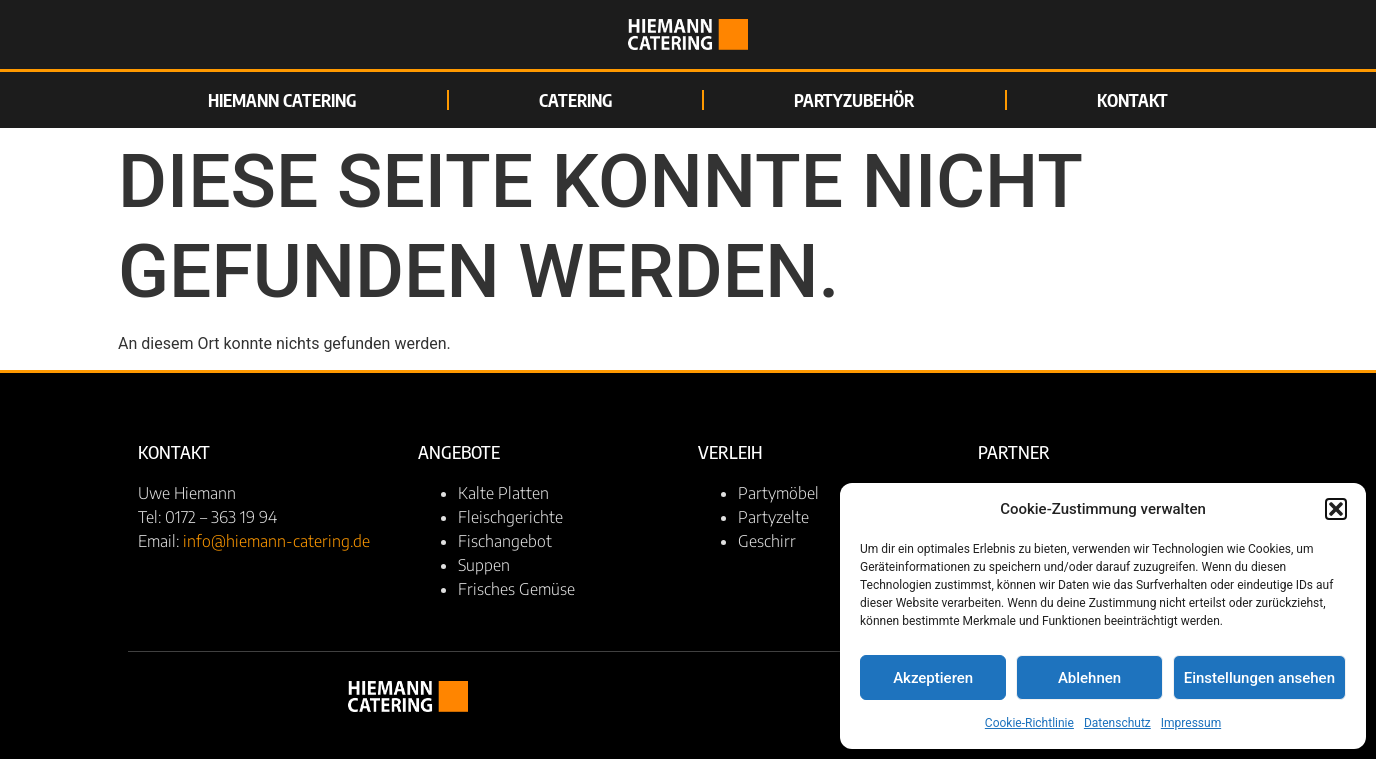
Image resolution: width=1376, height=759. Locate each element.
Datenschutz (1117, 723)
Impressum (1191, 723)
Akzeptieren (933, 678)
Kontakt (1132, 100)
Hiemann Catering (282, 100)
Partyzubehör (854, 100)
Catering (575, 100)
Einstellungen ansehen (1259, 678)
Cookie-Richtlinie (1029, 723)
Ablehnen (1089, 678)
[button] (1336, 509)
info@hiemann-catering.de (276, 541)
